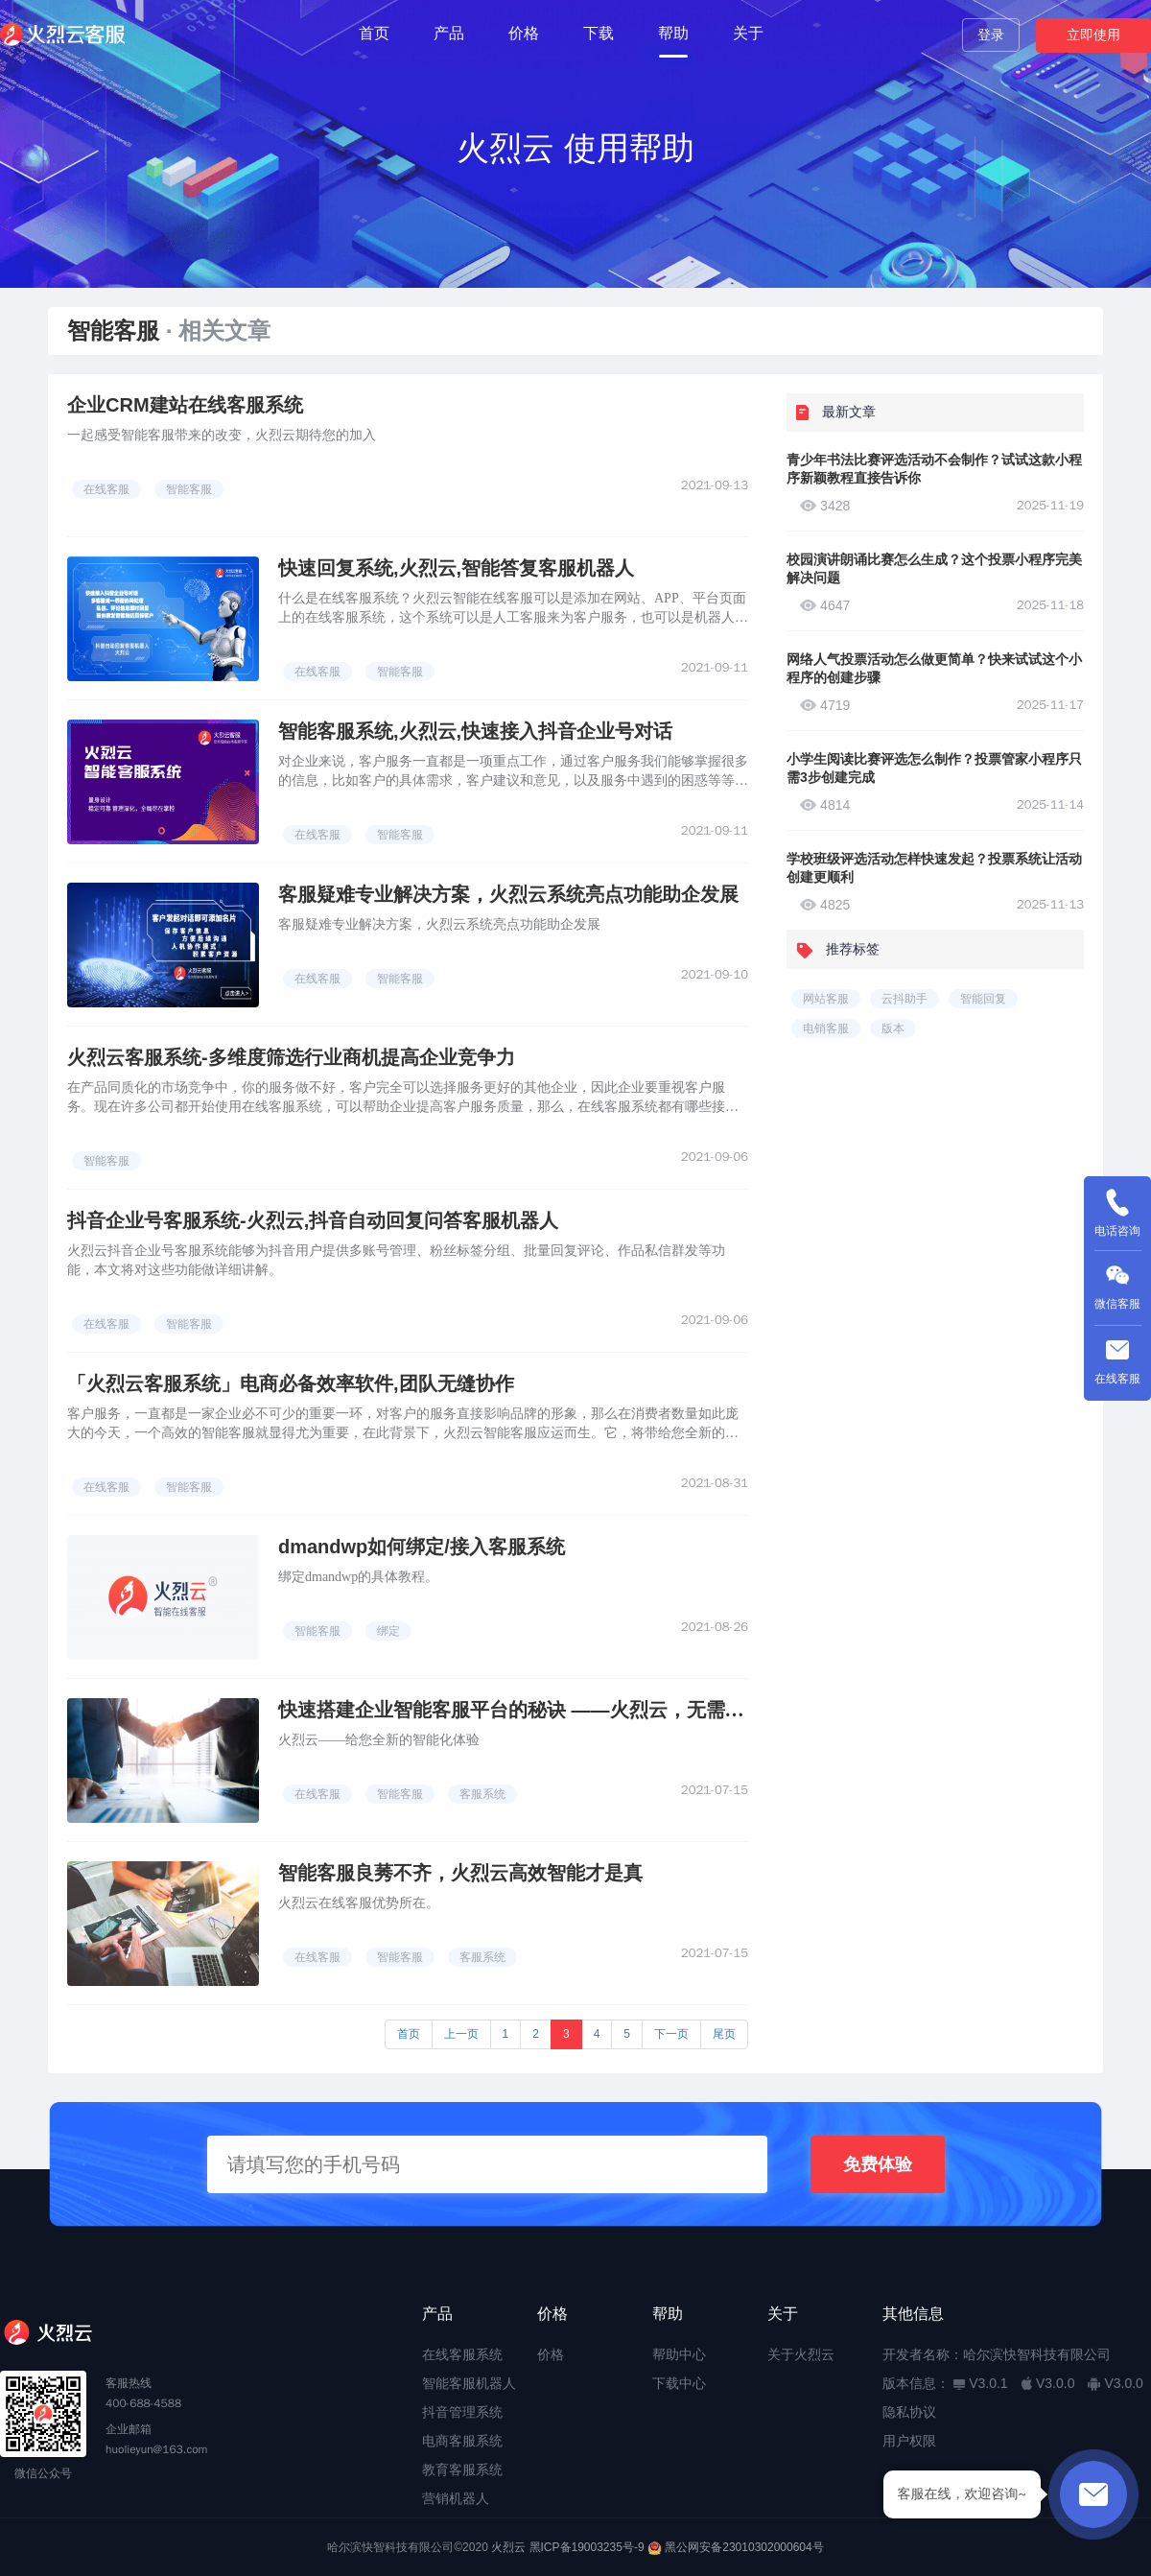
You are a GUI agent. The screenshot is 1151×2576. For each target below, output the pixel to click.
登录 (990, 34)
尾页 (724, 2034)
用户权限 (909, 2440)
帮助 (673, 33)
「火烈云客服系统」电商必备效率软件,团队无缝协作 (290, 1383)
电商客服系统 (462, 2440)
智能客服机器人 (469, 2383)
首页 (374, 33)
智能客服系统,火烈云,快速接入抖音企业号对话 (475, 731)
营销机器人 (455, 2498)
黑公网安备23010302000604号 (744, 2547)
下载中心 (679, 2383)
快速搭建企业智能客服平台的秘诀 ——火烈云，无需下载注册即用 (559, 1709)
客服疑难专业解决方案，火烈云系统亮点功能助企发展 (508, 894)
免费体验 (877, 2164)
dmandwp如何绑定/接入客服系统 (421, 1546)
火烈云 (508, 2547)
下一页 (671, 2034)
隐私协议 (909, 2412)
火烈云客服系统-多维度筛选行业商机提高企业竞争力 (291, 1057)
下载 (598, 33)
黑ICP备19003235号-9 (587, 2547)
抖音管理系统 (462, 2412)
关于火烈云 (800, 2354)
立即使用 (1093, 34)
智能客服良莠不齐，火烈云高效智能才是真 (460, 1872)
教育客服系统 (462, 2469)
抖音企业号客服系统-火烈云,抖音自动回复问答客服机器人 (312, 1220)
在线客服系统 (462, 2354)
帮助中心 (679, 2354)
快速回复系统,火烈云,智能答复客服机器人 (456, 568)
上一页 (461, 2034)
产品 (449, 33)
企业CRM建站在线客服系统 (185, 404)
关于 (748, 33)
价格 (523, 33)
